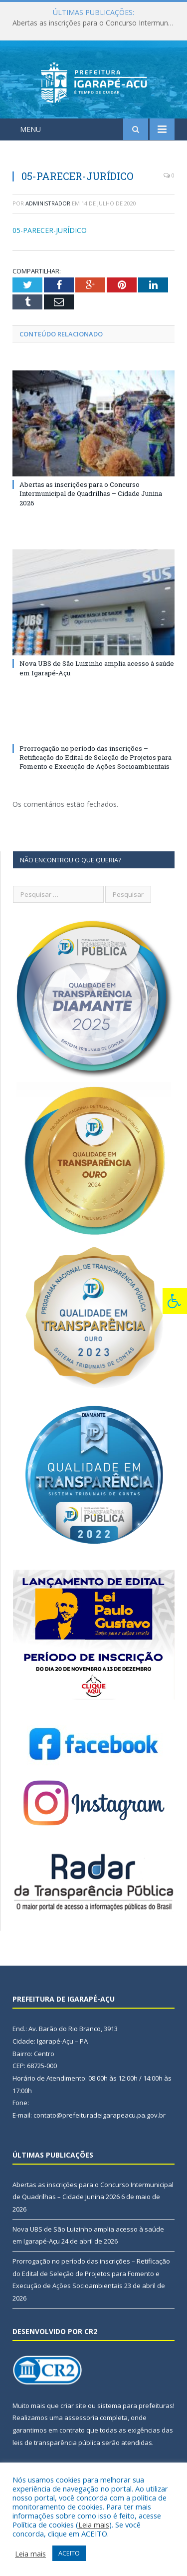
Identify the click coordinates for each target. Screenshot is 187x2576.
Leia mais (93, 2525)
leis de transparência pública (56, 2442)
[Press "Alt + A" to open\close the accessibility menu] (175, 1301)
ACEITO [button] (69, 2553)
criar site (73, 2405)
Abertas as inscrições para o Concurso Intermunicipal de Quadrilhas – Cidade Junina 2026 (96, 22)
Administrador (47, 203)
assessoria (81, 2417)
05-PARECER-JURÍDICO (49, 230)
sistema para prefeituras (135, 2405)
